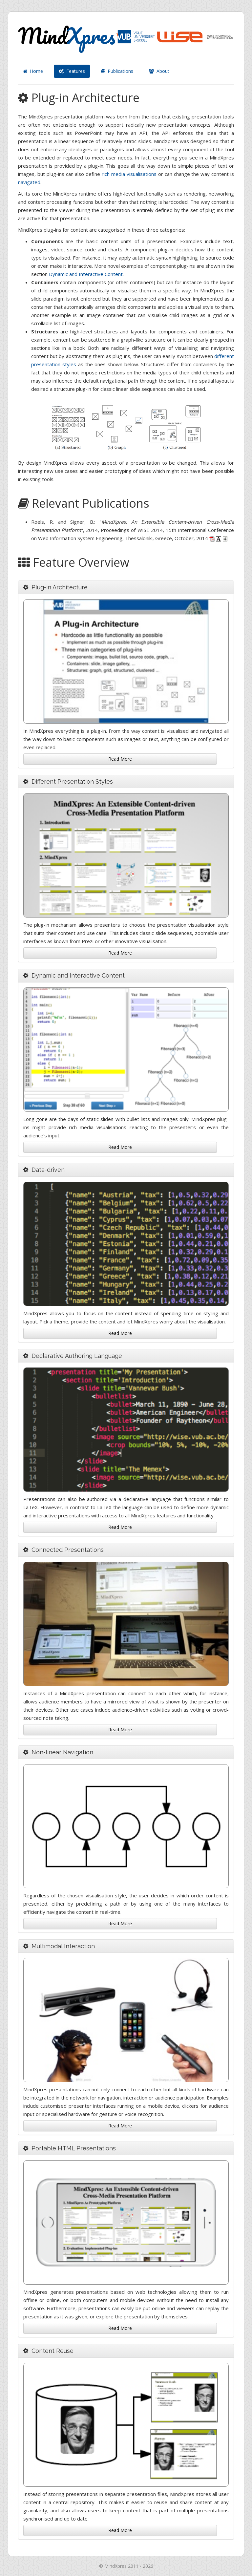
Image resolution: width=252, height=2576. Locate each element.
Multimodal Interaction (63, 1946)
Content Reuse (53, 2350)
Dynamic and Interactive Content (86, 274)
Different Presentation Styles (72, 781)
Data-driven (48, 1169)
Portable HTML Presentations (74, 2148)
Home (33, 71)
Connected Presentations (68, 1549)
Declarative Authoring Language (77, 1355)
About (159, 71)
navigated (29, 182)
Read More (120, 759)
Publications (117, 71)
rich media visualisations (129, 174)
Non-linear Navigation (62, 1752)
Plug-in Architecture (60, 587)
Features (72, 71)
